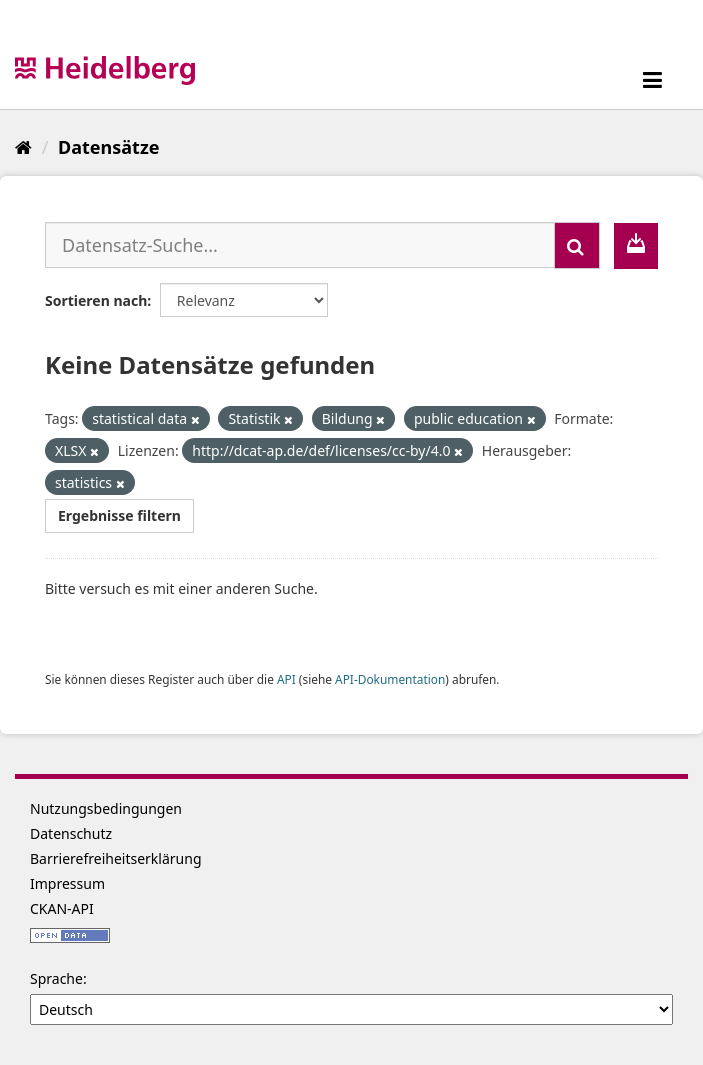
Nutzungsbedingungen (106, 808)
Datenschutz (71, 833)
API (286, 679)
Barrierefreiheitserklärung (116, 858)
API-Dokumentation (390, 679)
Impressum (67, 883)
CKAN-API (62, 908)
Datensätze (108, 147)
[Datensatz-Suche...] (300, 245)
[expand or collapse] (652, 79)
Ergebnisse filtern (119, 515)
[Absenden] (577, 245)
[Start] (23, 147)
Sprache (56, 978)
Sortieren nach (96, 300)
